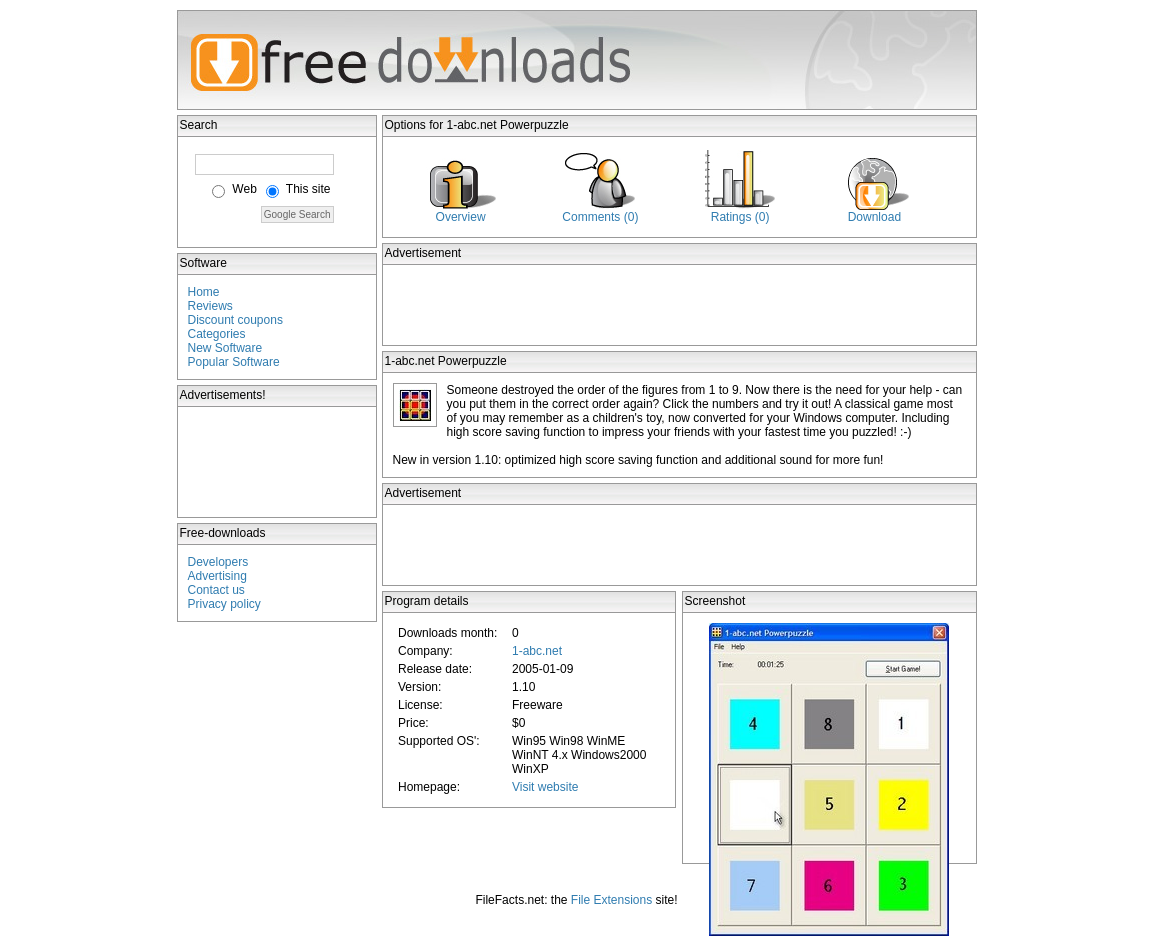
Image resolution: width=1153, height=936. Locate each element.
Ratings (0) (740, 217)
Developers (218, 562)
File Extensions (611, 900)
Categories (217, 334)
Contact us (216, 590)
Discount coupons (235, 320)
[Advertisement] (278, 462)
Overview (461, 217)
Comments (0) (600, 217)
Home (204, 292)
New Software (225, 348)
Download (874, 217)
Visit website (545, 787)
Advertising (217, 576)
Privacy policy (224, 604)
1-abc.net (537, 651)
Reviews (210, 306)
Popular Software (234, 362)
